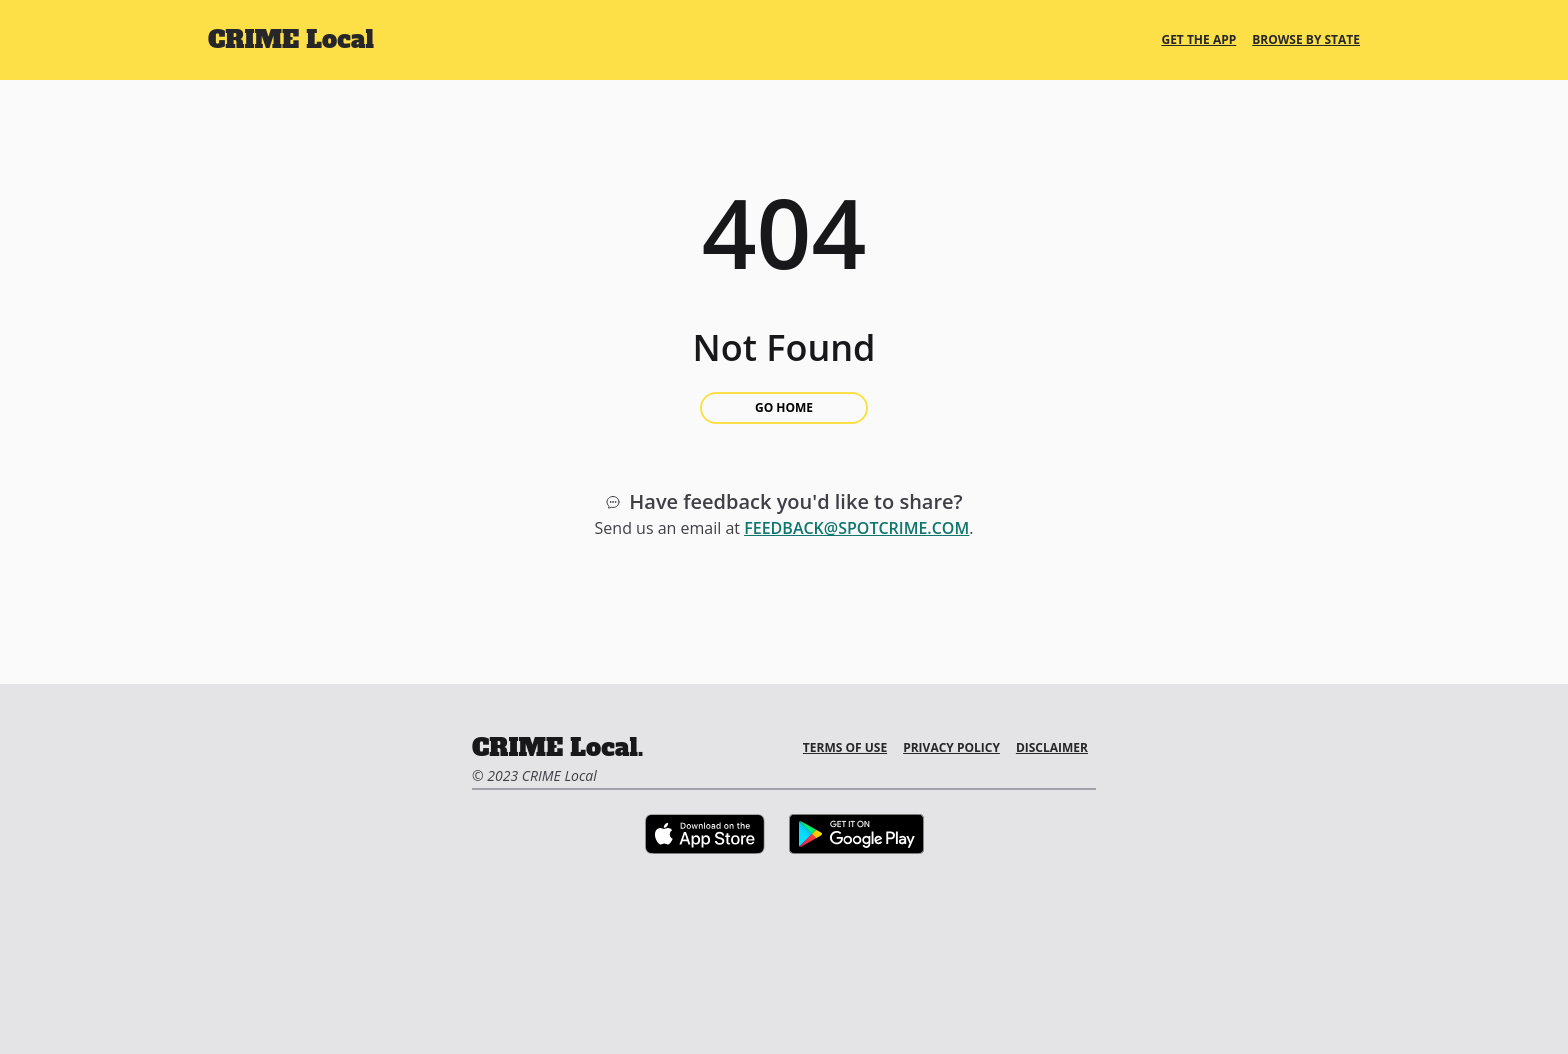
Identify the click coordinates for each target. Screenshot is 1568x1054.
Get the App (1198, 40)
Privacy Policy (951, 747)
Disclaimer (1052, 747)
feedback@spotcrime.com (856, 528)
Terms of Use (845, 747)
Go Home (784, 407)
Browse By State (1306, 40)
